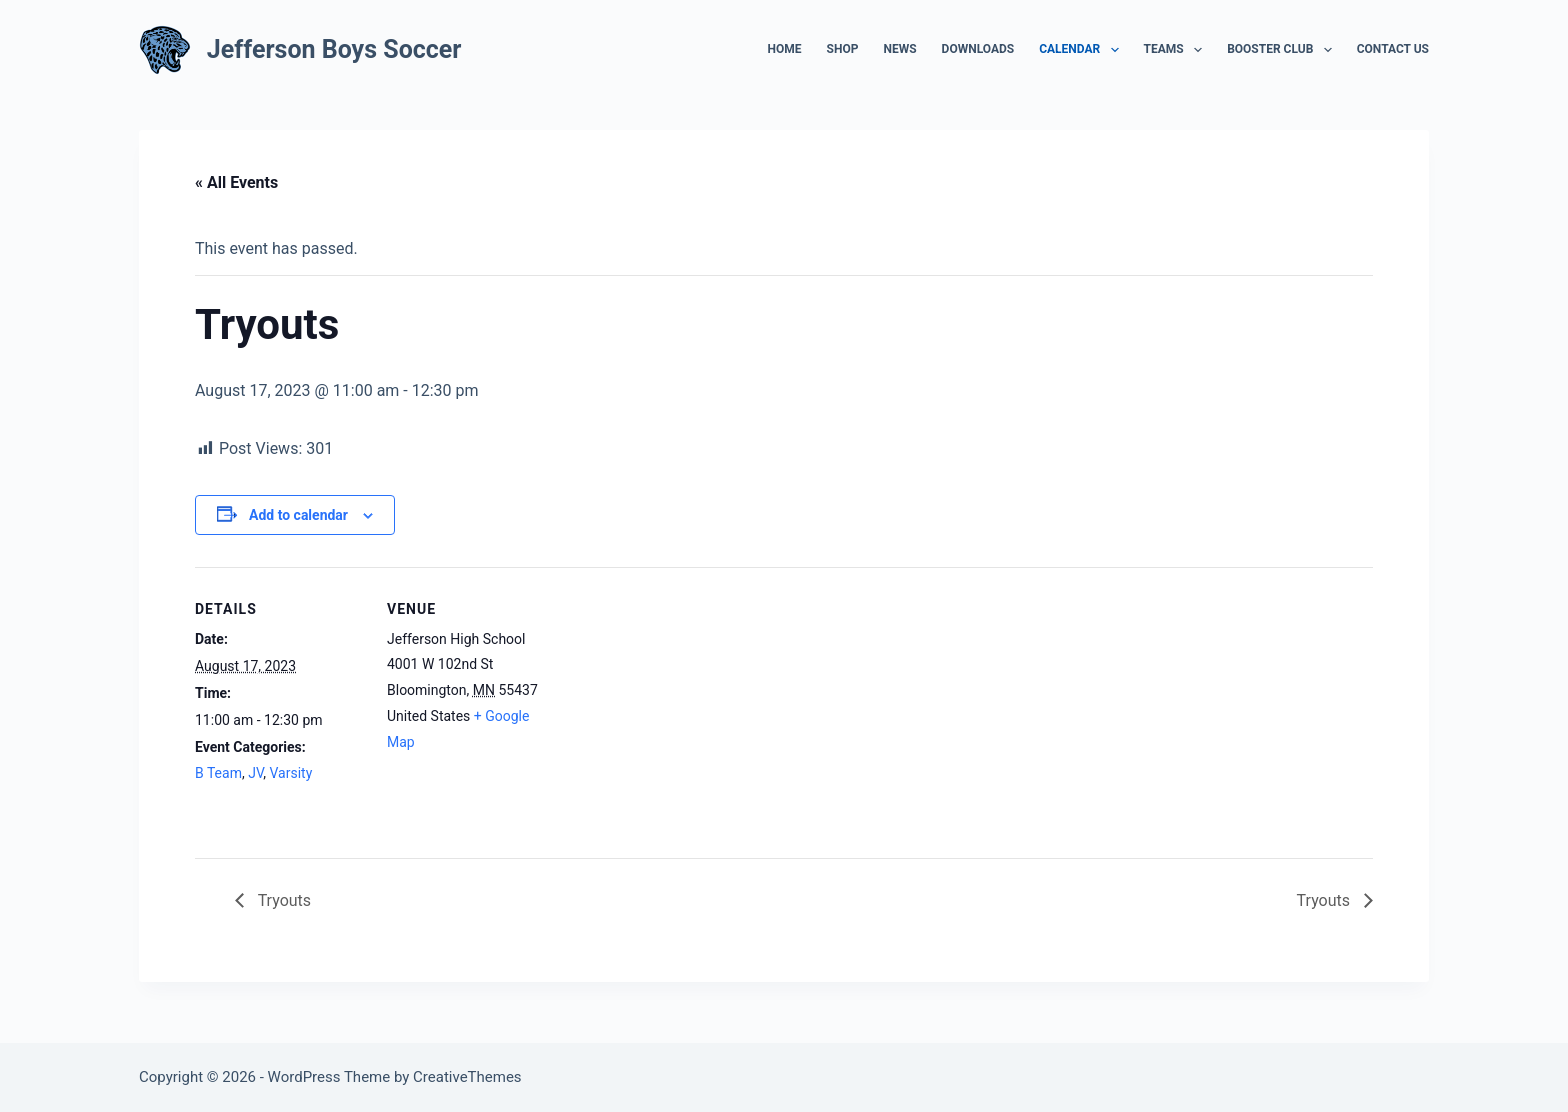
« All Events (236, 182)
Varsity (291, 773)
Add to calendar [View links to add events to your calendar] (298, 515)
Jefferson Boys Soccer (334, 49)
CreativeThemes (467, 1077)
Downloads (978, 49)
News (899, 49)
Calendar (1082, 50)
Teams (1177, 50)
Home (785, 49)
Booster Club (1283, 50)
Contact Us (1393, 49)
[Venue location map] (684, 705)
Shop (843, 49)
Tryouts (282, 900)
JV (255, 773)
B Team (218, 773)
